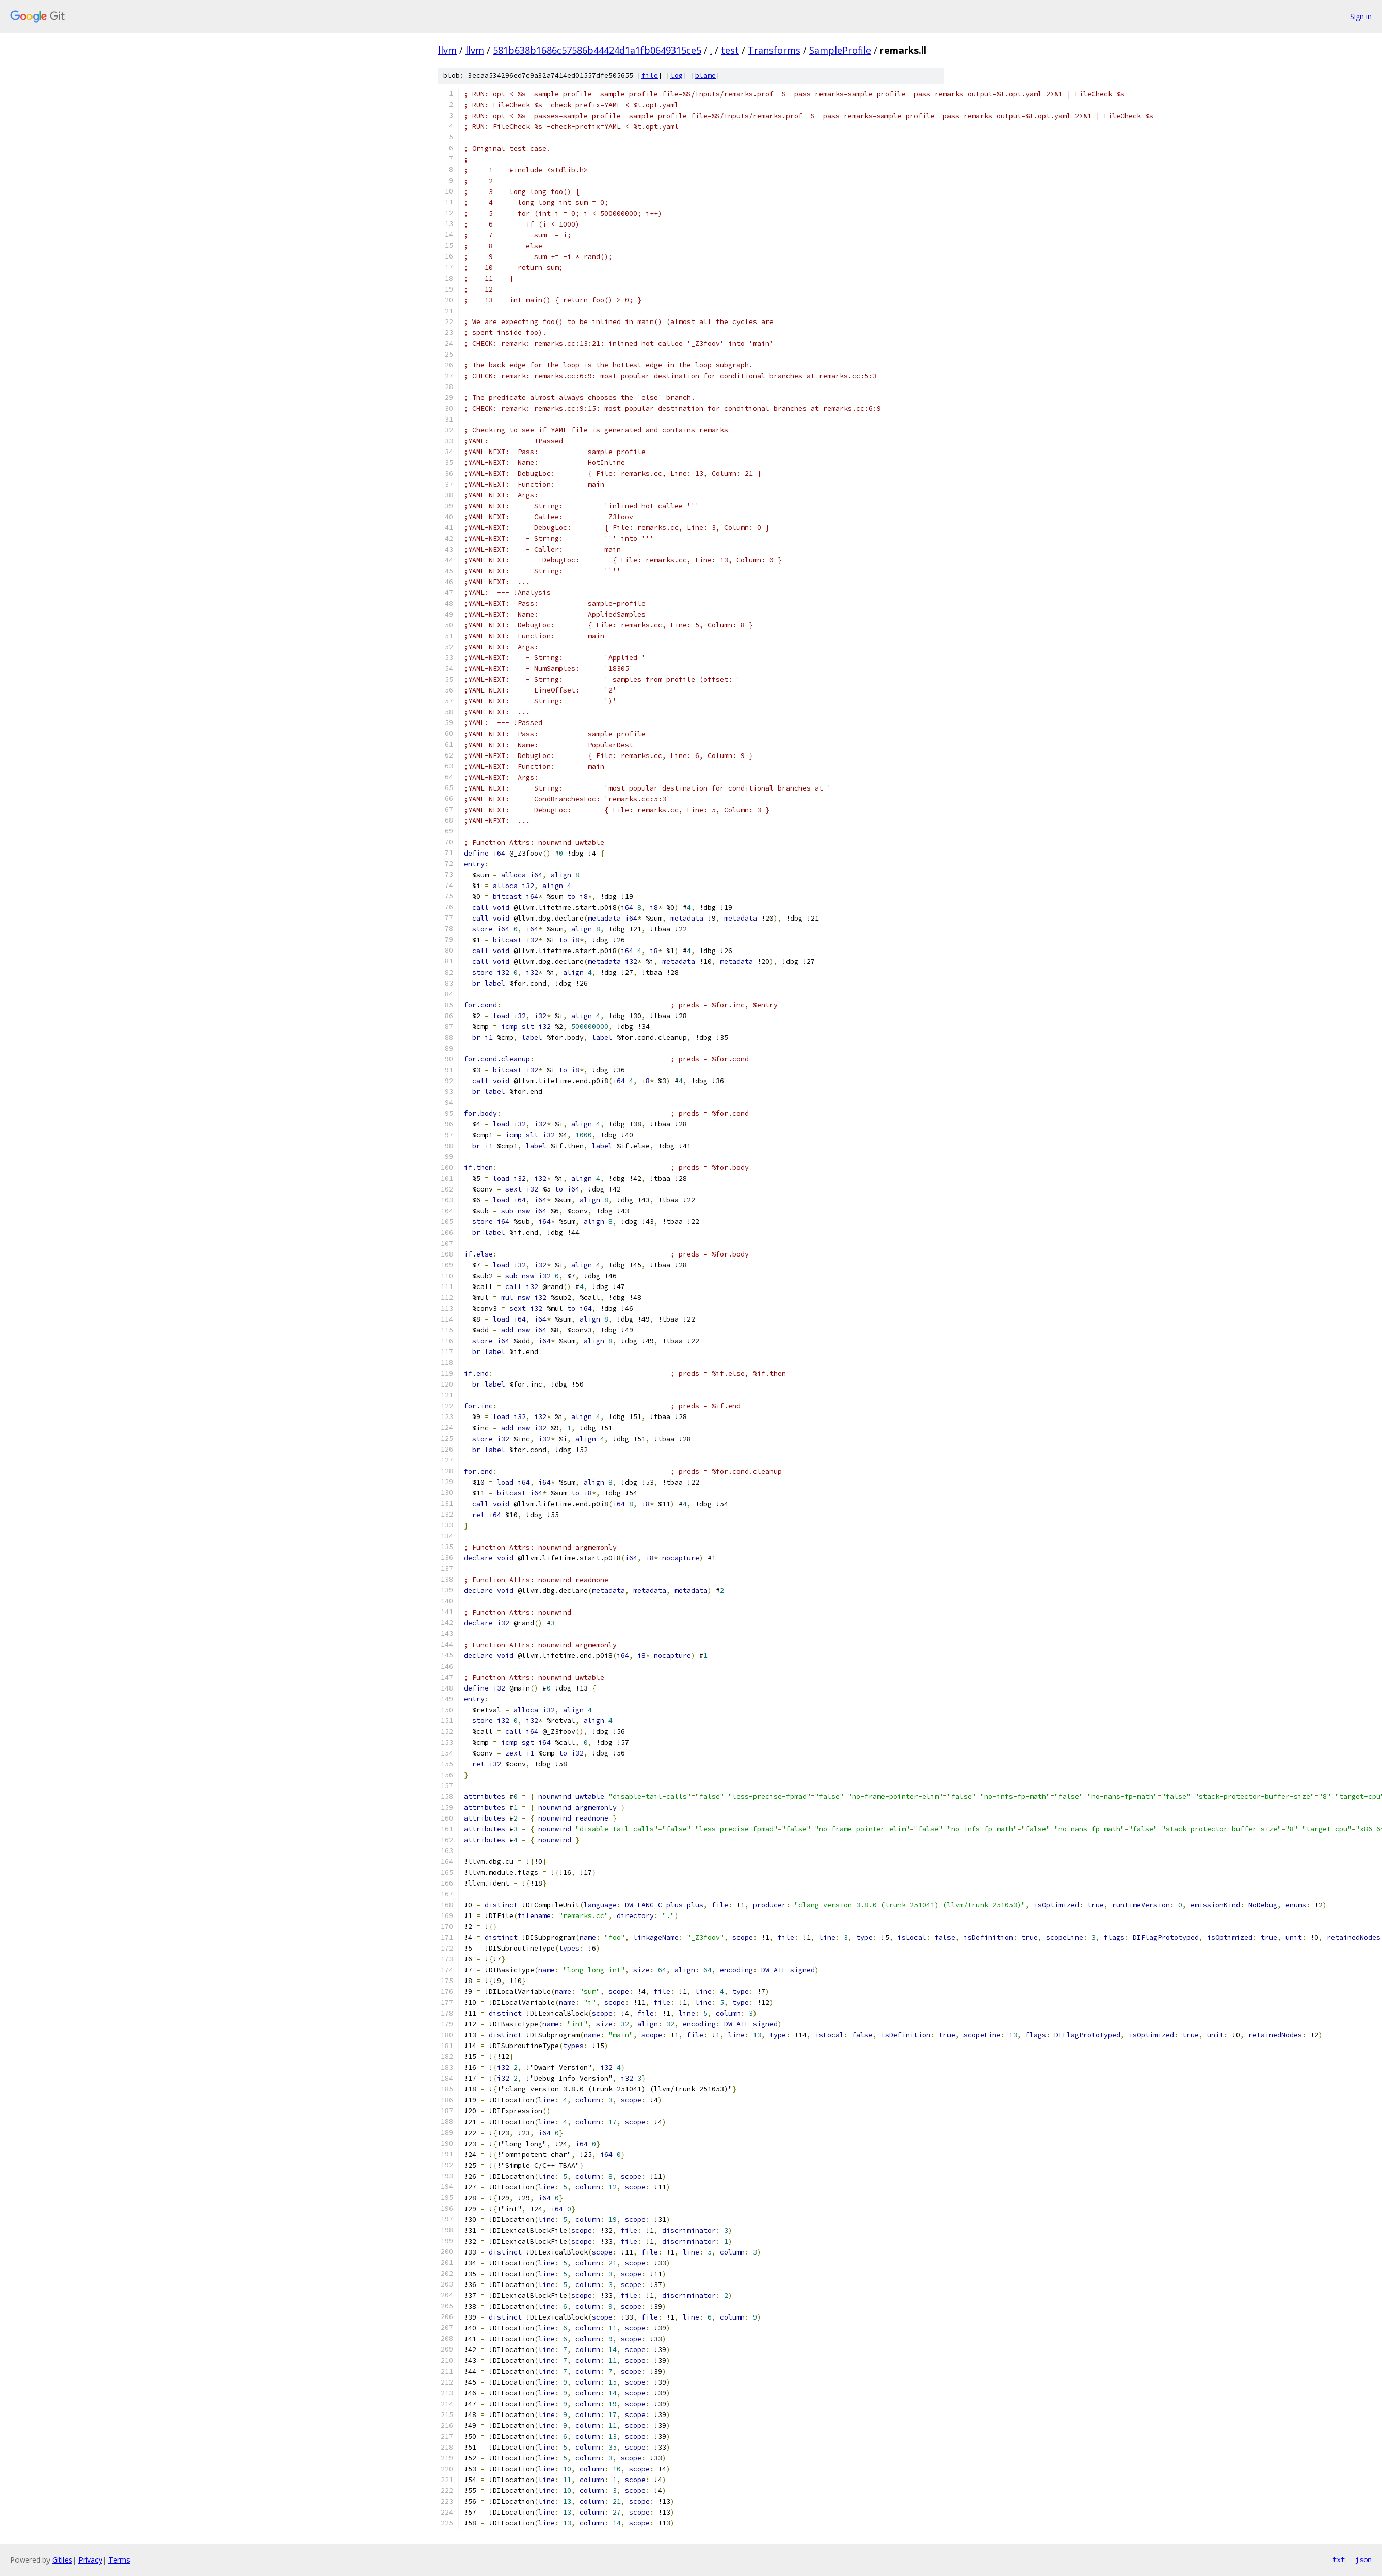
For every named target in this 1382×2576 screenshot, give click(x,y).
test (730, 50)
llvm (447, 50)
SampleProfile (840, 50)
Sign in (1361, 16)
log (676, 75)
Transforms (774, 50)
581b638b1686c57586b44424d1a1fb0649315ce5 (597, 50)
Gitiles (62, 2560)
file (649, 75)
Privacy (90, 2560)
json (1363, 2559)
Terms (119, 2560)
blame (705, 75)
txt (1338, 2559)
